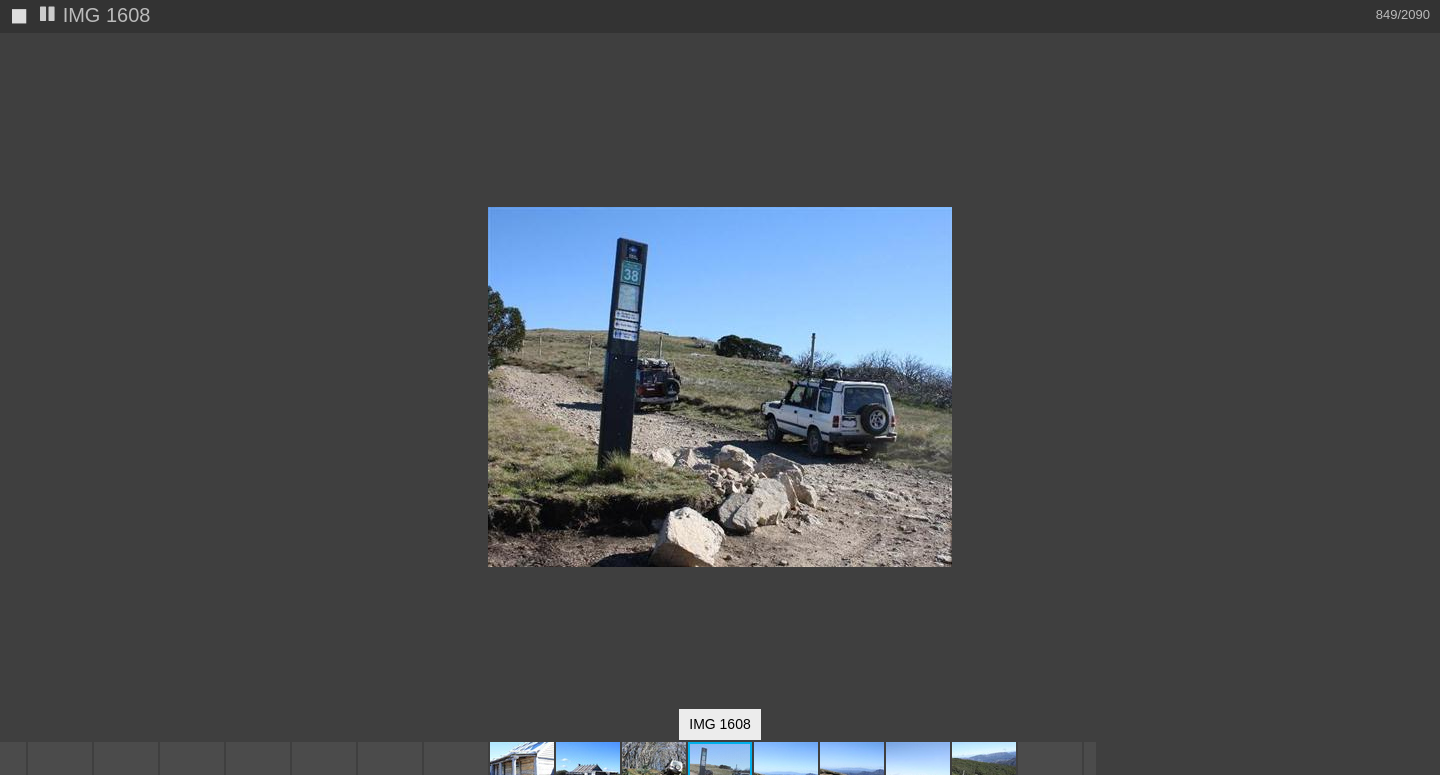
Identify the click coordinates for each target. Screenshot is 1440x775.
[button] (1078, 85)
